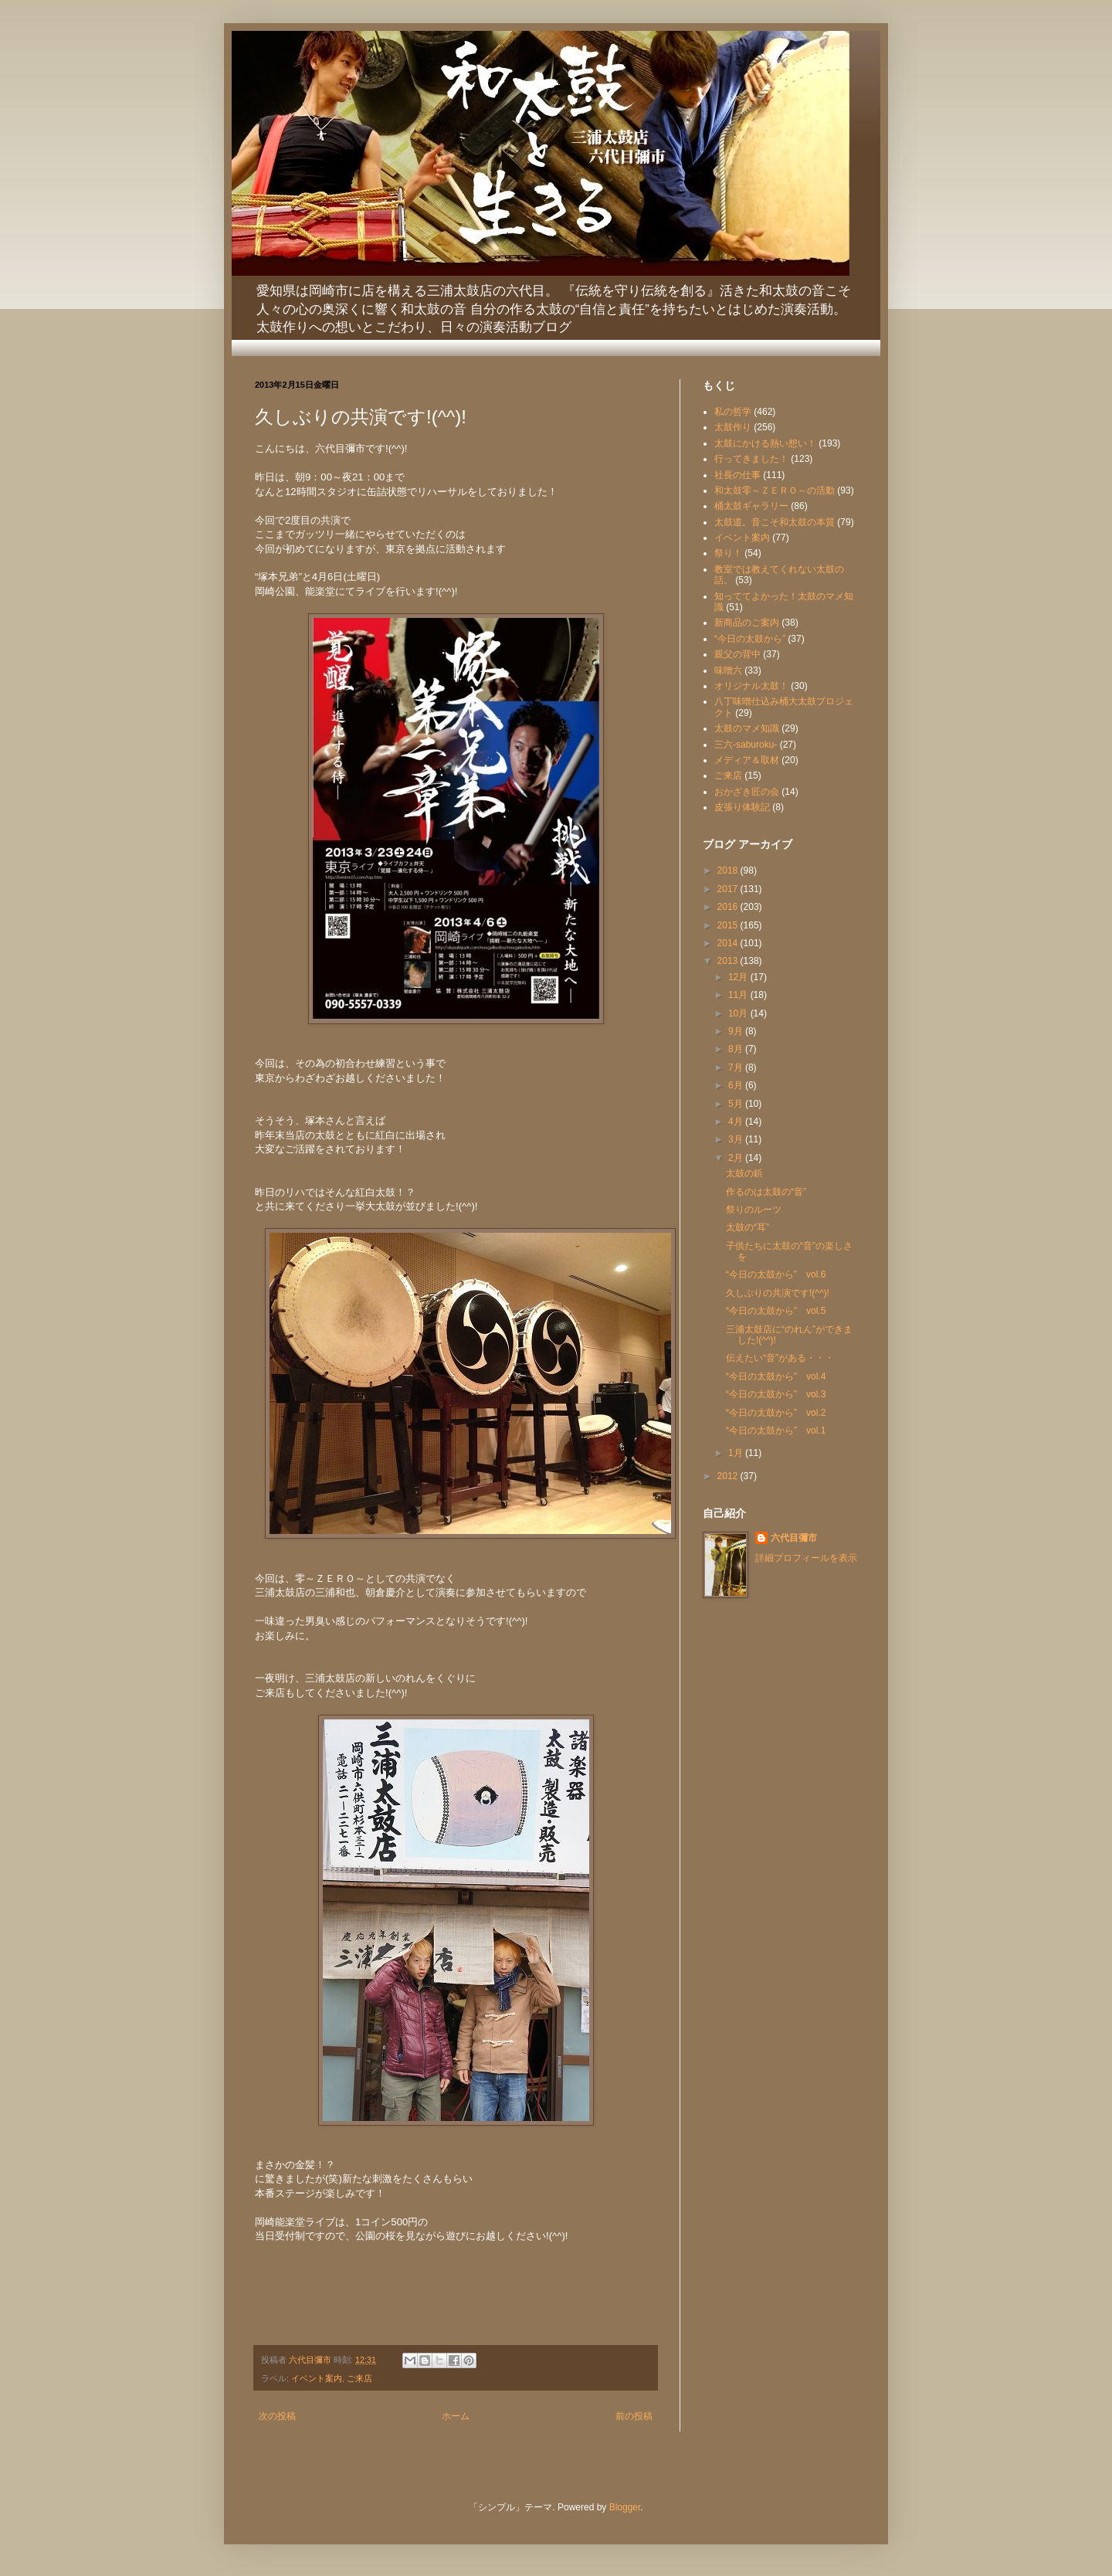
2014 (729, 943)
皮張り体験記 (742, 807)
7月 (736, 1067)
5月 (736, 1103)
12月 (739, 977)
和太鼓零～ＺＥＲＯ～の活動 (774, 490)
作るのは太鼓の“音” (766, 1191)
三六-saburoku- (745, 744)
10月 (739, 1013)
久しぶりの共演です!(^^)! (777, 1293)
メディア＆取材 (746, 760)
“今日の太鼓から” (749, 638)
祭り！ (728, 553)
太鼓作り (732, 427)
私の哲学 (732, 411)
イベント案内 (316, 2378)
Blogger (625, 2507)
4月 (736, 1121)
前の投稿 (634, 2416)
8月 (736, 1049)
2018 (729, 870)
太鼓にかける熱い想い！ (765, 443)
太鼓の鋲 (744, 1173)
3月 (736, 1139)
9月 (736, 1031)
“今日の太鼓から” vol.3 (776, 1394)
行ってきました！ (751, 458)
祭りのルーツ (753, 1209)
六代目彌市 (794, 1537)
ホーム (456, 2416)
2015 (729, 925)
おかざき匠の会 (746, 791)
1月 (736, 1453)
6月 (736, 1085)
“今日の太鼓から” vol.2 (776, 1412)
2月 (736, 1157)
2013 (729, 960)
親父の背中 (737, 654)
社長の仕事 (737, 475)
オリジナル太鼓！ (751, 685)
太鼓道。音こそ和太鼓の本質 (774, 522)
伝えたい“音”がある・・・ (780, 1357)
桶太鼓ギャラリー (751, 506)
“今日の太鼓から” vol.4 (776, 1376)
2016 (729, 906)
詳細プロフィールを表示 (806, 1558)
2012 (729, 1476)
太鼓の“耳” (747, 1227)
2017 (729, 889)
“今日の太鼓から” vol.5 (776, 1310)
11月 (739, 994)
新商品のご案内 (746, 622)
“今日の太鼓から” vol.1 (776, 1430)
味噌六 (728, 670)
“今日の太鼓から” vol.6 (776, 1274)
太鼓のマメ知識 (746, 728)
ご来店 (359, 2378)
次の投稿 (277, 2416)
